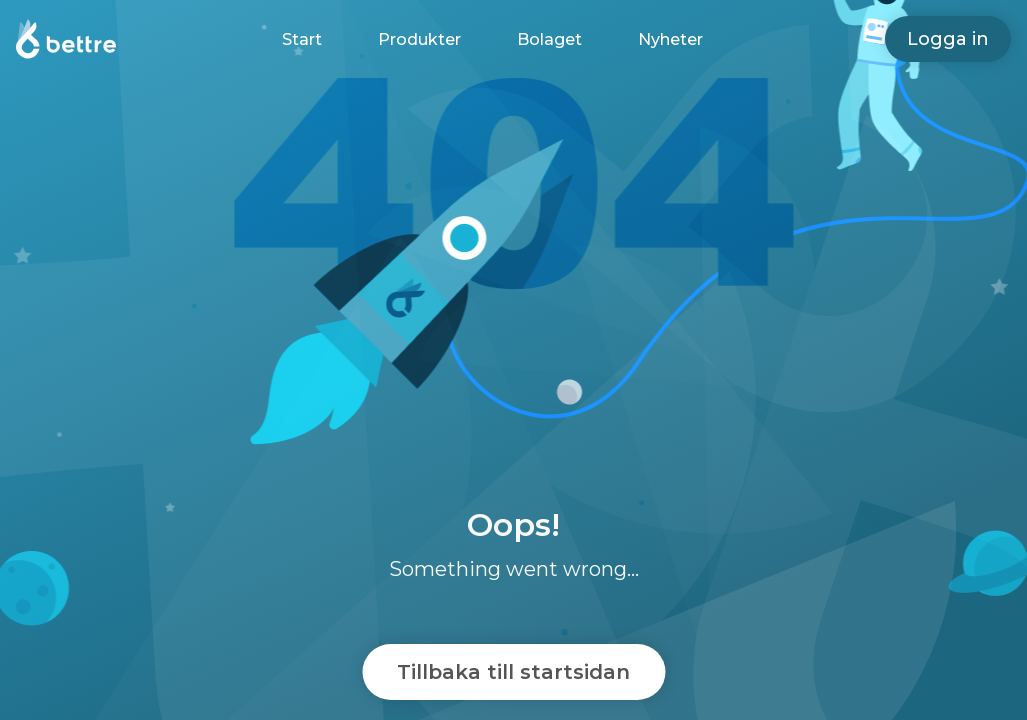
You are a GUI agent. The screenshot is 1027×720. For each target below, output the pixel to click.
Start (302, 39)
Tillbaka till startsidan (513, 672)
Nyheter (670, 39)
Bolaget (549, 39)
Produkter (419, 39)
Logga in (948, 39)
